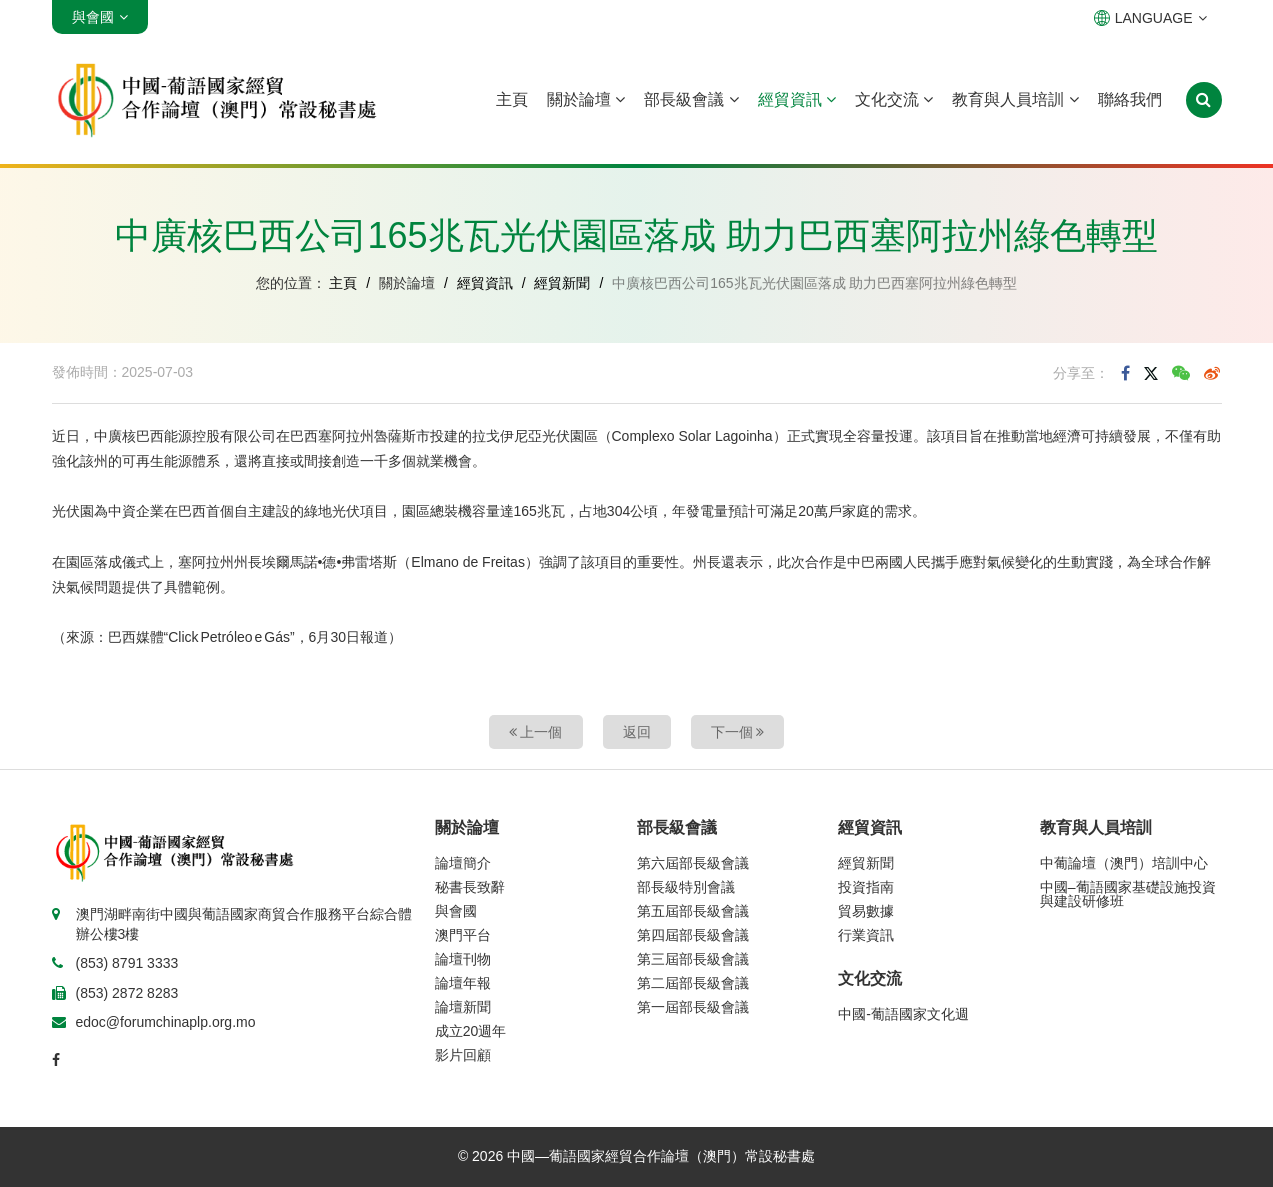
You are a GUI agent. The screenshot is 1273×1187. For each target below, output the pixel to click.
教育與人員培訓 (1015, 99)
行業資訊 (866, 935)
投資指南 (866, 887)
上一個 (536, 732)
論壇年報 (463, 983)
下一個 (738, 732)
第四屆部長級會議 (693, 935)
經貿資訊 (797, 99)
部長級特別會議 (686, 887)
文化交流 (894, 99)
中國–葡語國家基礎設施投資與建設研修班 (1128, 894)
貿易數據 (866, 911)
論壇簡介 (463, 863)
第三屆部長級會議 (693, 959)
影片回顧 (463, 1055)
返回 (637, 732)
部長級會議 (691, 99)
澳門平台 (463, 935)
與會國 (456, 911)
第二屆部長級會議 (693, 983)
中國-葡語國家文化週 (903, 1014)
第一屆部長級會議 (693, 1007)
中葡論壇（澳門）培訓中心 (1124, 863)
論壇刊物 (463, 959)
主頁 (512, 99)
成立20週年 (471, 1031)
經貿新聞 (562, 283)
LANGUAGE (1150, 18)
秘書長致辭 (470, 887)
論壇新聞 (463, 1007)
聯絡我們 (1130, 99)
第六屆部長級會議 (693, 863)
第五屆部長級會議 (693, 911)
